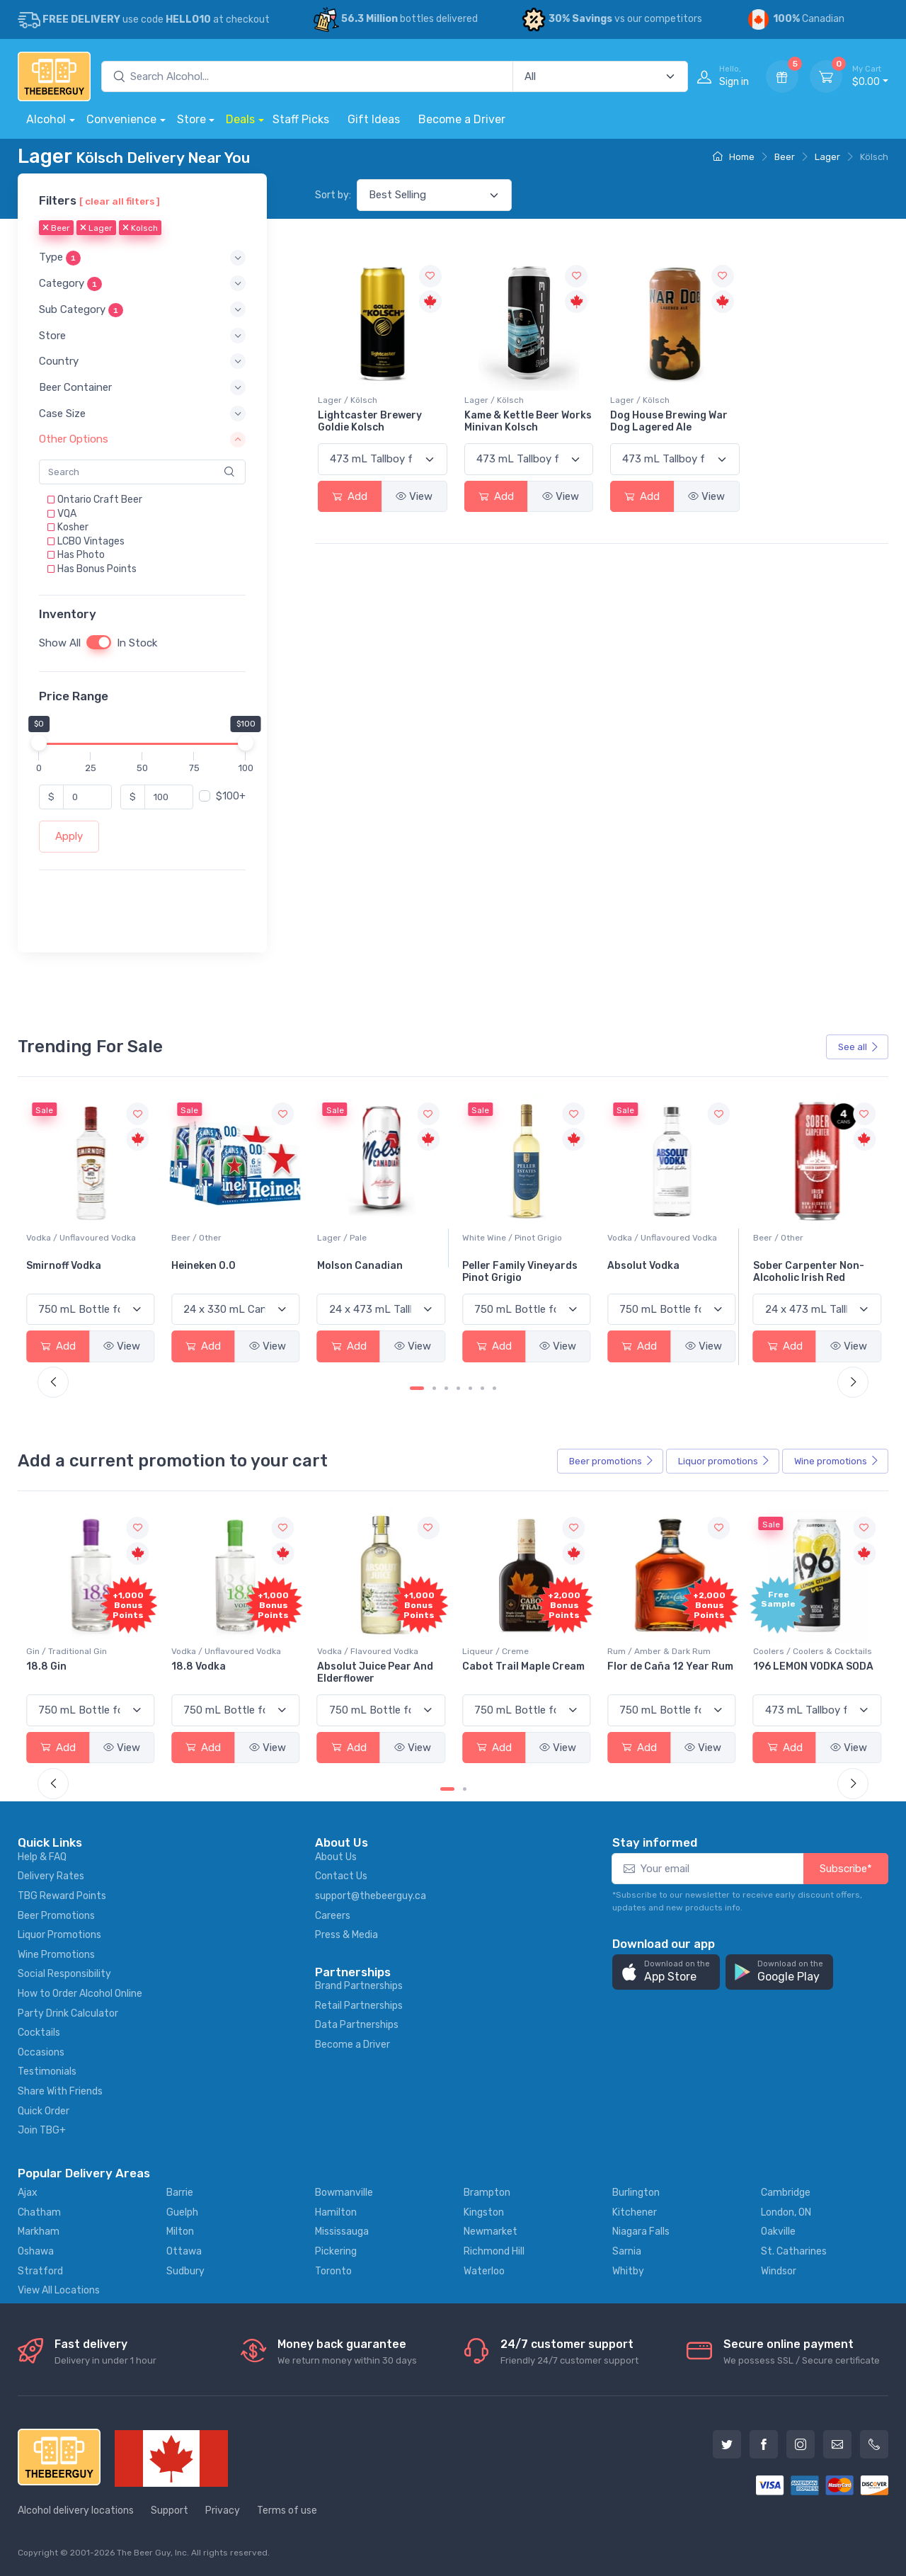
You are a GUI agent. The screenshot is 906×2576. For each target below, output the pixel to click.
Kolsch (140, 229)
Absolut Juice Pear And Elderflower (520, 1672)
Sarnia (626, 2251)
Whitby (628, 2271)
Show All (60, 643)
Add (349, 496)
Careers (332, 1916)
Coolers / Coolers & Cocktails (85, 1651)
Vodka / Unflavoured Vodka (226, 1238)
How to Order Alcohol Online (80, 1994)
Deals (240, 119)
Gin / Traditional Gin (211, 1651)
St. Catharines (794, 2251)
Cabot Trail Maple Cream (668, 1666)
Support (169, 2510)
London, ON (786, 2212)
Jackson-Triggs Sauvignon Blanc (68, 1272)
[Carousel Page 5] (470, 1388)
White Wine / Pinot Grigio (657, 1238)
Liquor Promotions (59, 1935)
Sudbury (185, 2271)
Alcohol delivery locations (76, 2510)
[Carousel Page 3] (446, 1388)
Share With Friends (60, 2091)
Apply (69, 837)
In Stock (137, 643)
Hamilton (336, 2212)
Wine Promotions (56, 1955)
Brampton (487, 2193)
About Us (336, 1857)
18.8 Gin (191, 1666)
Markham (38, 2231)
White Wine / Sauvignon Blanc (86, 1238)
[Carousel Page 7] (494, 1388)
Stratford (40, 2271)
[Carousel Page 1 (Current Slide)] (417, 1388)
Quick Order (43, 2111)
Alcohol (46, 119)
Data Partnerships (356, 2025)
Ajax (28, 2193)
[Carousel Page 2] (434, 1388)
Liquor (724, 1461)
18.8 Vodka (344, 1666)
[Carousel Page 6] (482, 1388)
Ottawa (184, 2251)
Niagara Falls (641, 2231)
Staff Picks (301, 119)
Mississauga (342, 2231)
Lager (827, 157)
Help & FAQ (42, 1857)
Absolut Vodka (789, 1266)
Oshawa (36, 2251)
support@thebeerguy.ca (370, 1896)
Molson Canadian (505, 1266)
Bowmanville (344, 2193)
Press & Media (346, 1935)
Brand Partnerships (359, 1986)
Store (191, 119)
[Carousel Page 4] (458, 1388)
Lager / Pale (487, 1238)
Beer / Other (342, 1238)
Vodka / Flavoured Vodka (512, 1651)
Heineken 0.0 (349, 1266)
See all (858, 1047)
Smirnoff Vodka (208, 1266)
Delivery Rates (51, 1876)
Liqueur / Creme (640, 1651)
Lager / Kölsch (347, 400)
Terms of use (287, 2510)
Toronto (333, 2271)
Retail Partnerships (359, 2006)
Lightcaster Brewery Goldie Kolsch (370, 421)
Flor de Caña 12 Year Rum (816, 1666)
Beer (784, 157)
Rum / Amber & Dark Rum (804, 1651)
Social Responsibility (64, 1974)
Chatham (39, 2212)
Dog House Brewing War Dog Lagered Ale (669, 421)
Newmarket (490, 2231)
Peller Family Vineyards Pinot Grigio (665, 1272)
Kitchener (634, 2212)
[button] (142, 258)
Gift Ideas (374, 119)
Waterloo (484, 2271)
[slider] (39, 743)
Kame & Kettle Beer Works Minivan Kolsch (528, 421)
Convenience (121, 119)
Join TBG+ (42, 2130)
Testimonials (47, 2071)
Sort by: (333, 195)
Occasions (41, 2052)
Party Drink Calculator (68, 2013)
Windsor (778, 2271)
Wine (836, 1461)
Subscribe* (846, 1868)
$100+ (231, 797)
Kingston (484, 2212)
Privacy (222, 2510)
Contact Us (341, 1876)
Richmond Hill (494, 2251)
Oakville (778, 2231)
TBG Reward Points (62, 1896)
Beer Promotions (56, 1916)
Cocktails (39, 2033)
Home (734, 157)
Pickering (336, 2251)
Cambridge (785, 2193)
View (414, 496)
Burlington (636, 2193)
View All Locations (59, 2290)
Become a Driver (461, 119)
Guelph (182, 2212)
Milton (180, 2231)
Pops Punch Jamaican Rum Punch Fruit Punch (84, 1672)
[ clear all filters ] (119, 201)
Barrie (179, 2193)
